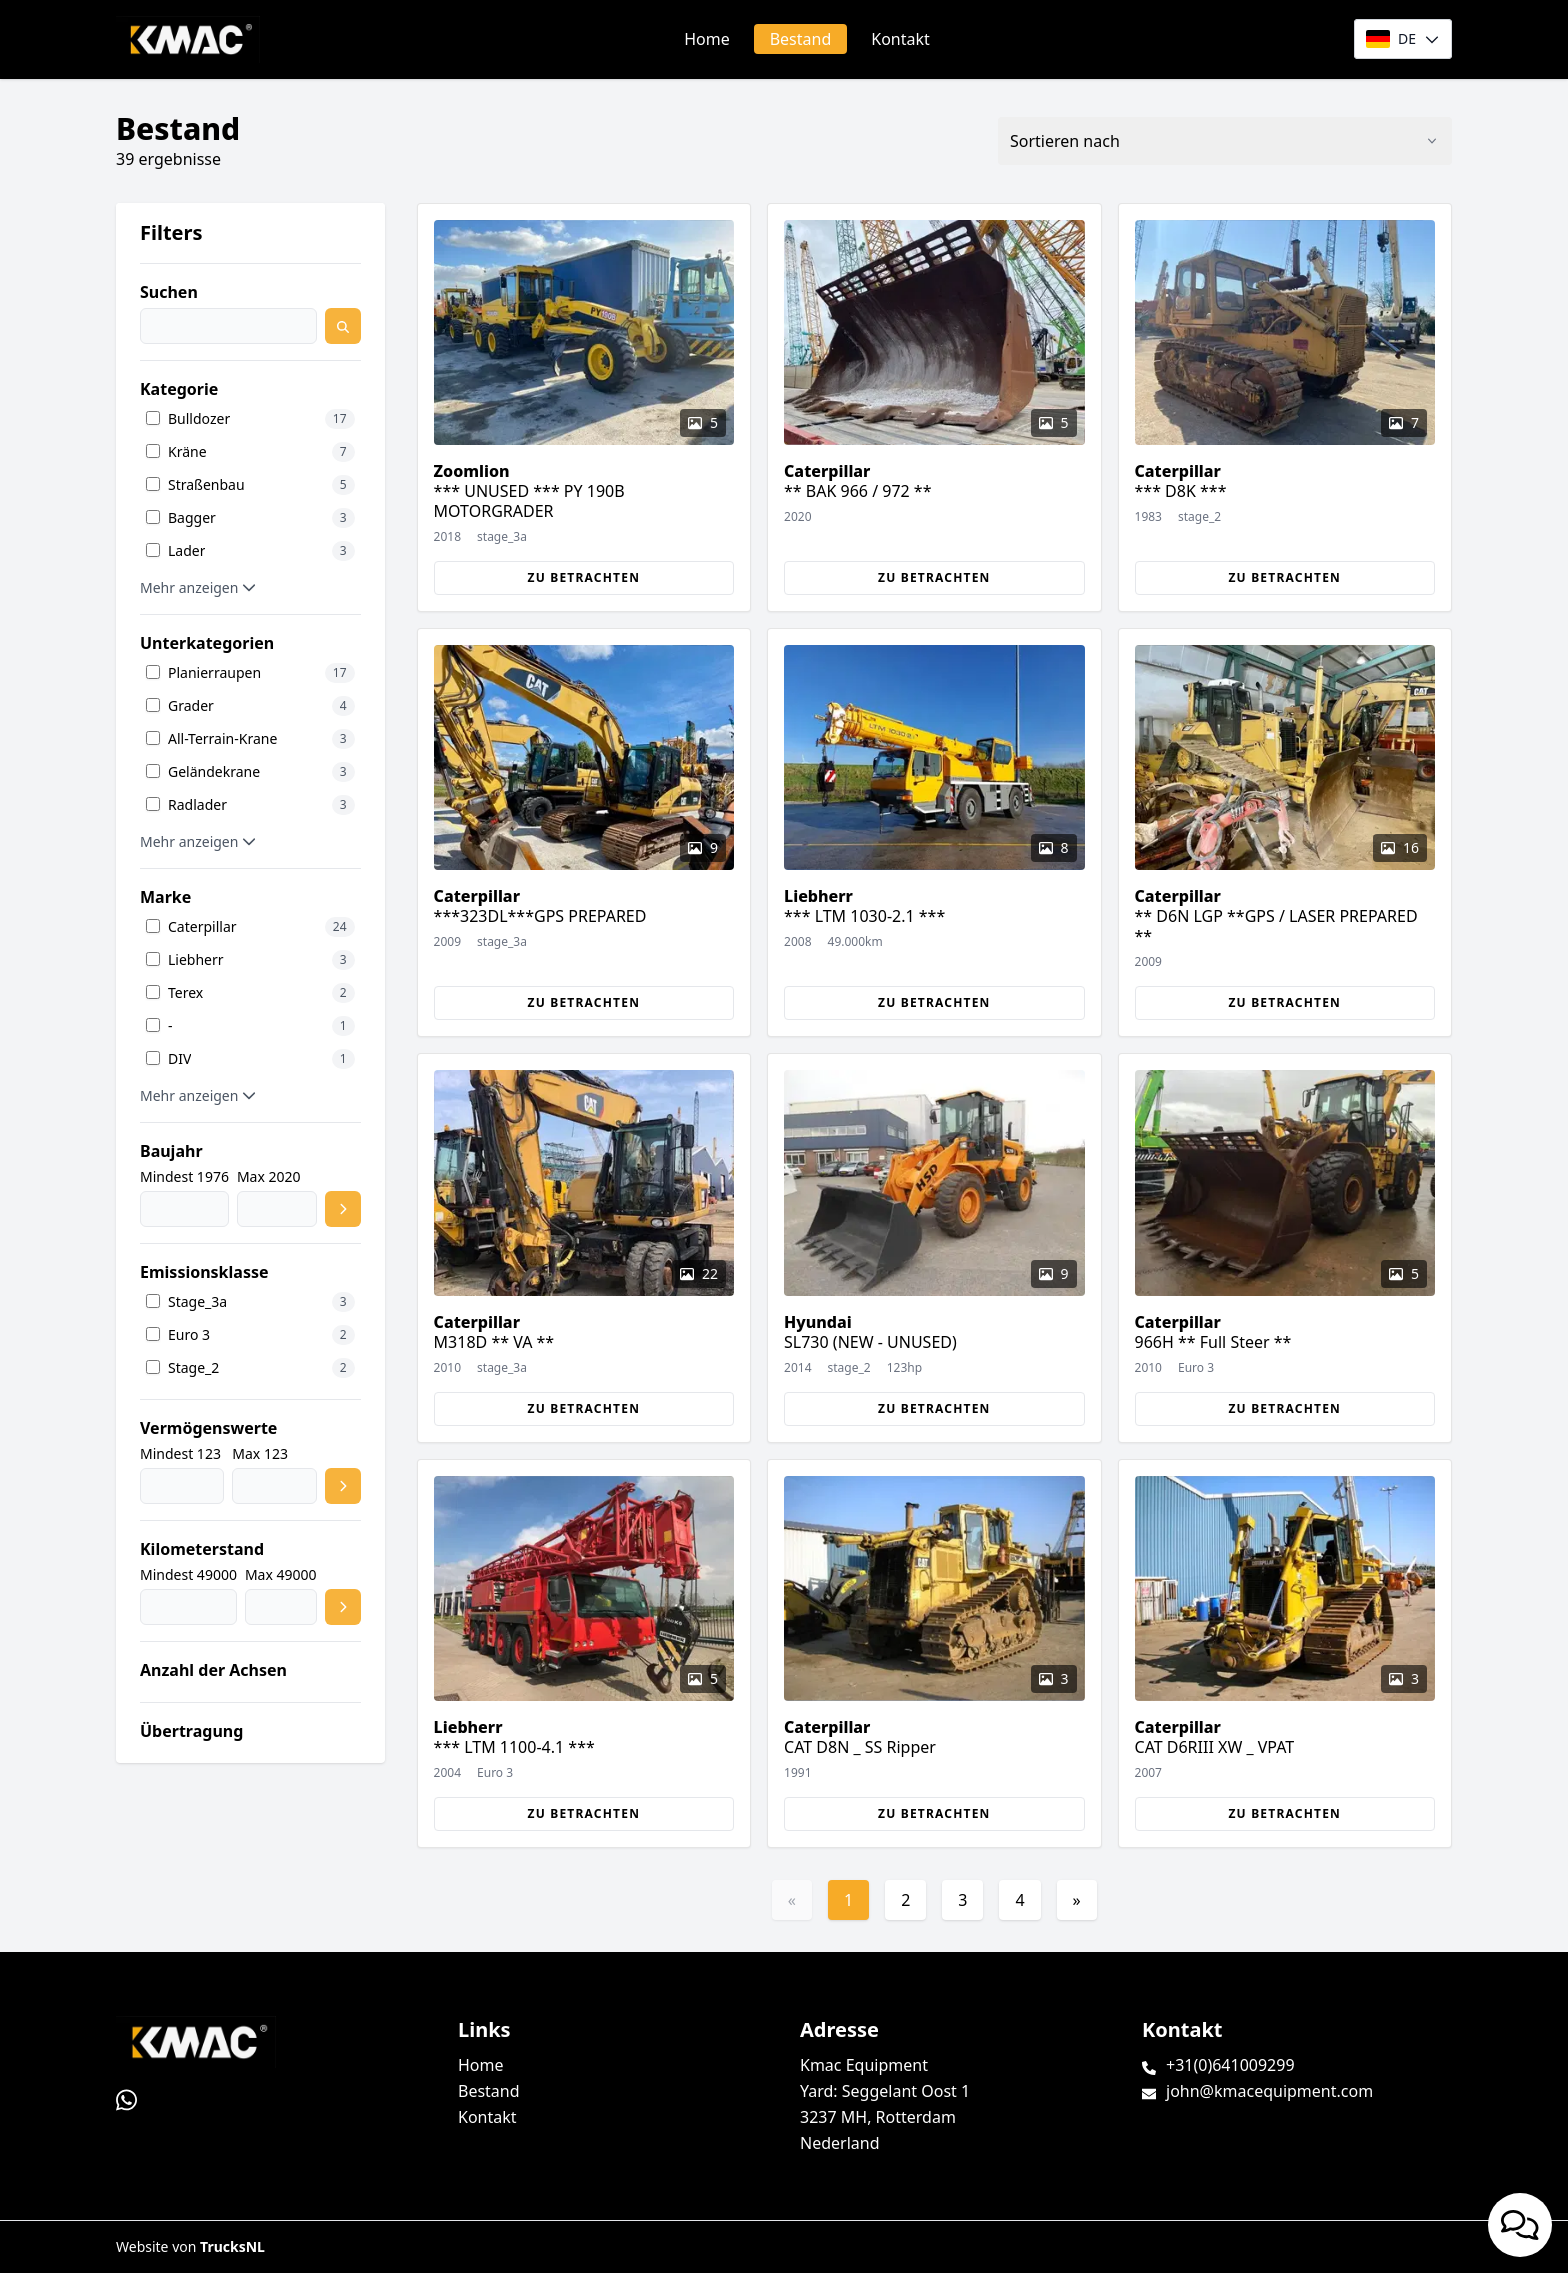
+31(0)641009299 (1230, 2065)
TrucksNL (232, 2246)
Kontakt (900, 39)
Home (707, 39)
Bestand (801, 39)
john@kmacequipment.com (1269, 2091)
